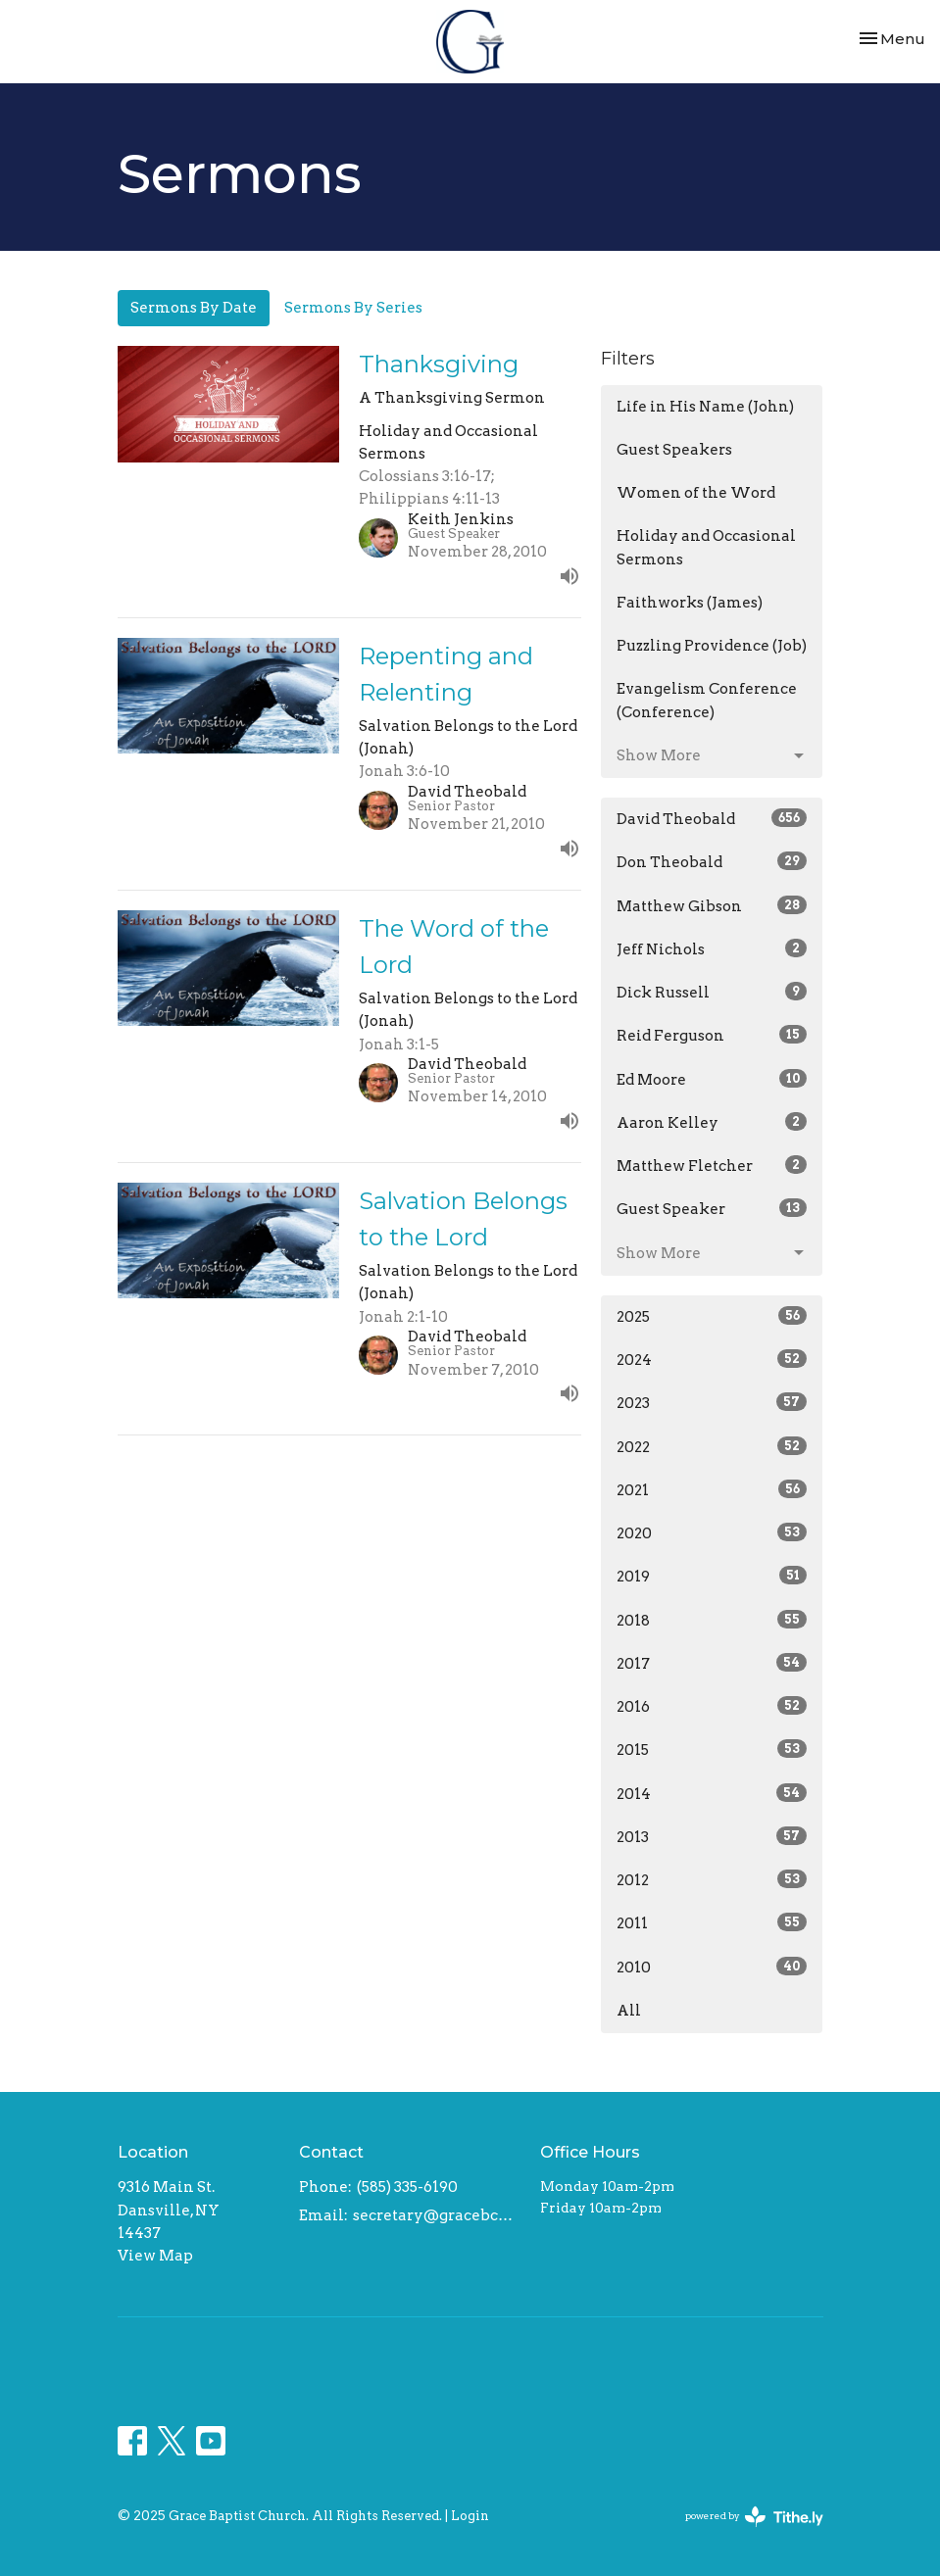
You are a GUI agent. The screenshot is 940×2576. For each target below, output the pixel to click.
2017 (712, 1663)
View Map (155, 2255)
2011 (712, 1922)
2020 (712, 1532)
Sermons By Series (353, 307)
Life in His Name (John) (705, 406)
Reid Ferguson (712, 1035)
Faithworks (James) (690, 602)
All (629, 2010)
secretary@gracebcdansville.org (437, 2215)
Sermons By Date (193, 307)
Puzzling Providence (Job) (712, 646)
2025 (712, 1316)
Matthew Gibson (712, 905)
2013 (712, 1836)
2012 (712, 1879)
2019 (712, 1575)
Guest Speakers (674, 450)
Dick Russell (712, 991)
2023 (712, 1402)
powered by (754, 2516)
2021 (712, 1489)
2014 (712, 1793)
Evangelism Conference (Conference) (707, 700)
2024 (712, 1359)
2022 (712, 1446)
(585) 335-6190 (407, 2187)
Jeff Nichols (712, 948)
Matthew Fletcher (712, 1165)
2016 (712, 1706)
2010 (712, 1966)
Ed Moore (712, 1079)
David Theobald (712, 818)
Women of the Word (696, 493)
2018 (712, 1619)
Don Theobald (712, 861)
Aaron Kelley (712, 1122)
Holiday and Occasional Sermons (706, 547)
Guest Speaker (712, 1208)
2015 (712, 1749)
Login (470, 2515)
